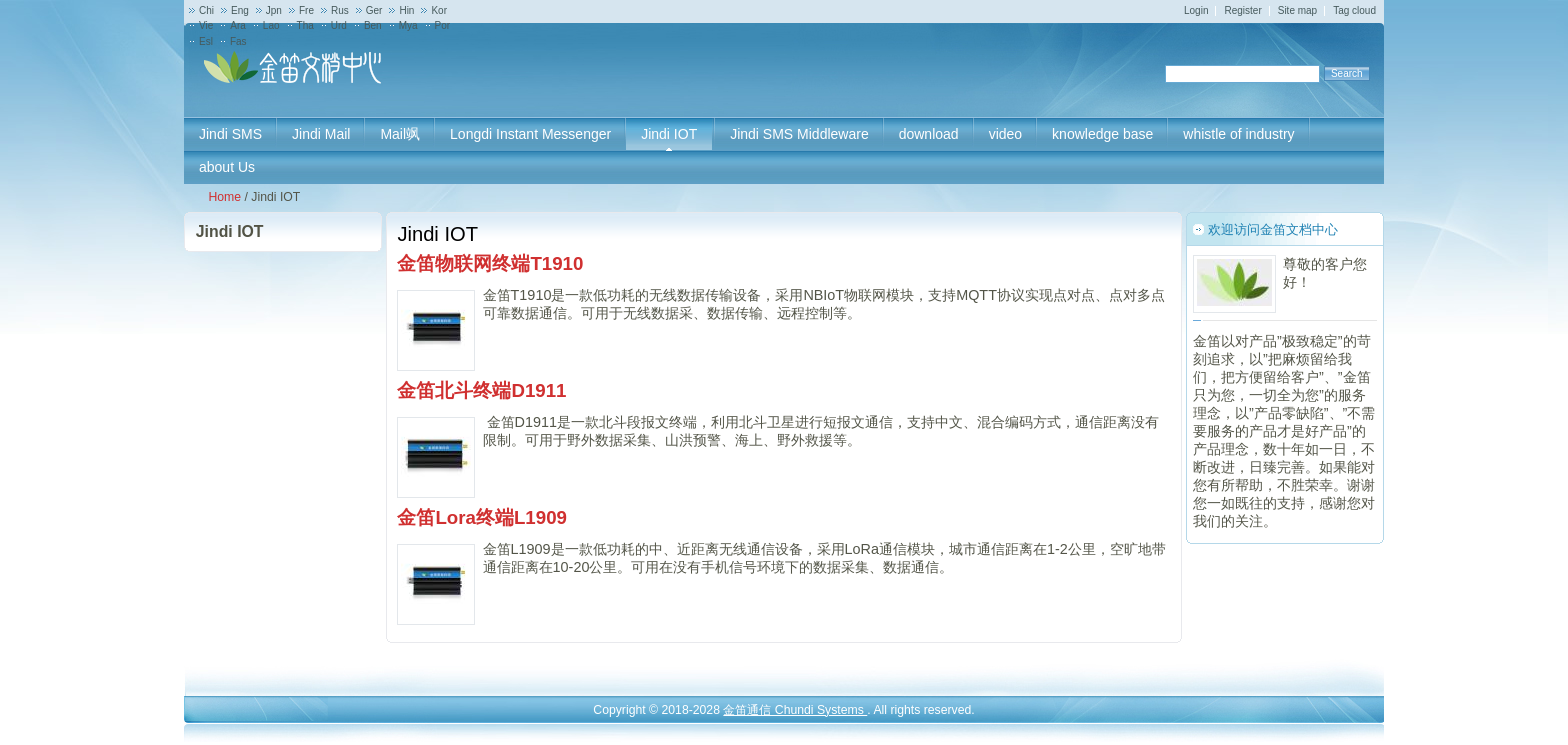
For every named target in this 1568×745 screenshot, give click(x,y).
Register (1242, 10)
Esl (206, 41)
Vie (206, 25)
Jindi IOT (230, 231)
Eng (240, 10)
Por (443, 25)
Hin (406, 10)
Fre (306, 10)
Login (1196, 10)
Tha (305, 25)
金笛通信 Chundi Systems (795, 710)
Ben (373, 25)
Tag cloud (1354, 10)
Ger (374, 10)
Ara (238, 25)
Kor (439, 10)
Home (224, 197)
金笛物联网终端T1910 (490, 263)
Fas (238, 41)
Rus (340, 10)
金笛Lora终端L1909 (482, 517)
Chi (206, 10)
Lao (271, 25)
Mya (408, 25)
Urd (339, 25)
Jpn (274, 10)
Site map (1297, 10)
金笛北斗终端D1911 (481, 390)
